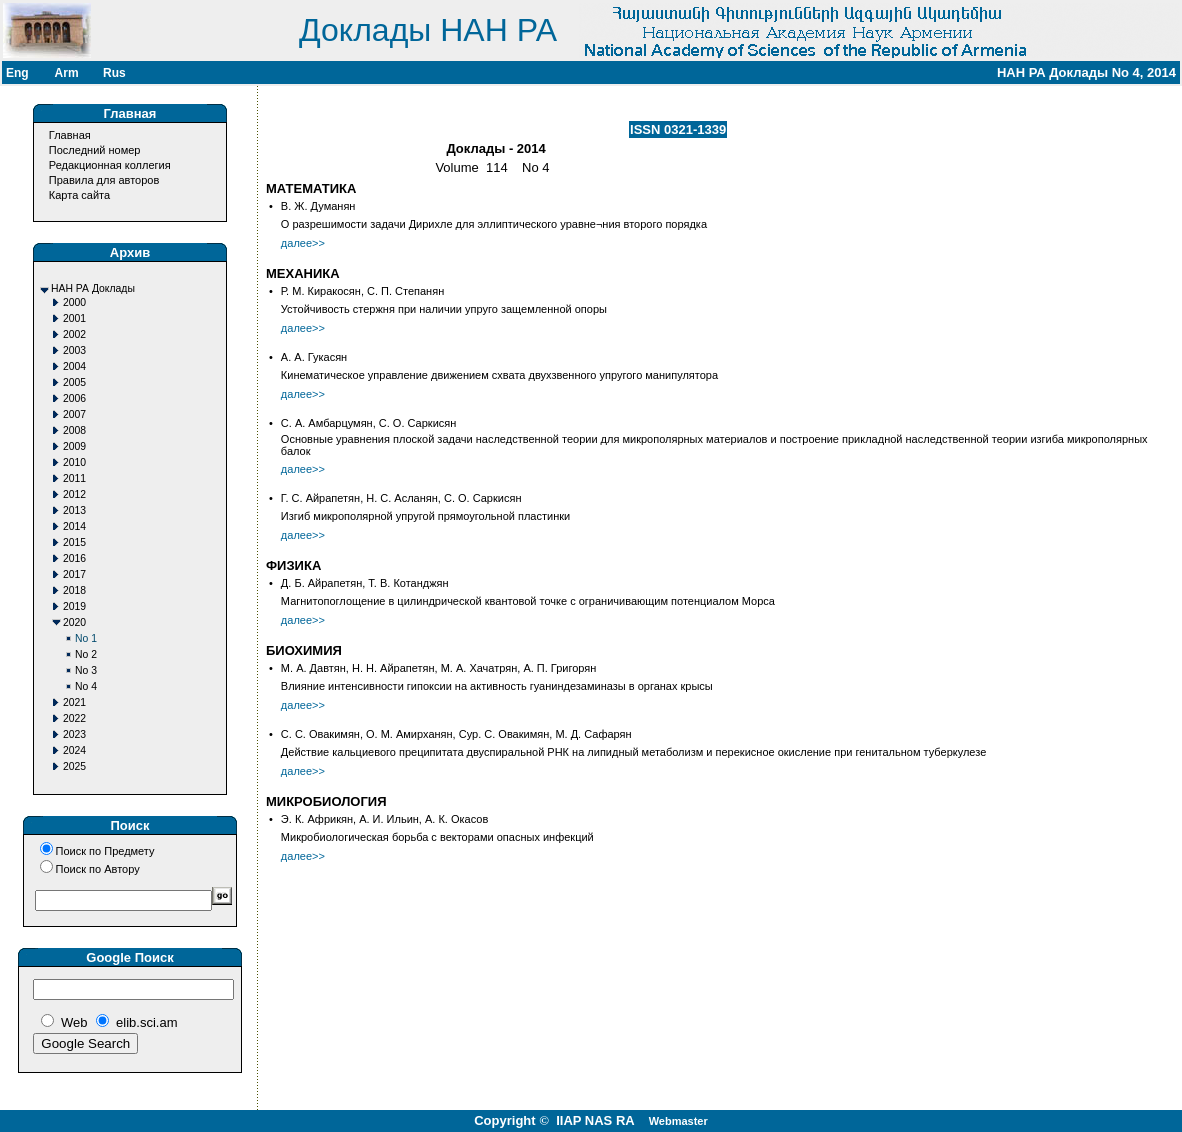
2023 (74, 734)
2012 (74, 494)
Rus (114, 73)
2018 (74, 590)
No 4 (86, 686)
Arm (67, 73)
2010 (74, 462)
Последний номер (95, 150)
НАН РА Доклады (93, 288)
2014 (74, 526)
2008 (74, 430)
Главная (70, 135)
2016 (74, 558)
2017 (74, 574)
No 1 (86, 638)
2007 (74, 414)
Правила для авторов (104, 180)
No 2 (86, 654)
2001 (74, 318)
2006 (74, 398)
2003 (74, 350)
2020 (74, 622)
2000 (74, 302)
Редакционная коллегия (110, 165)
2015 (74, 542)
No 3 (86, 670)
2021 (74, 702)
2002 (74, 334)
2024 (74, 750)
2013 (74, 510)
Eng (17, 73)
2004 (74, 366)
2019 (74, 606)
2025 (74, 766)
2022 (74, 718)
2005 (74, 382)
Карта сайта (79, 195)
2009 (74, 446)
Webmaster (678, 1121)
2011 (74, 478)
